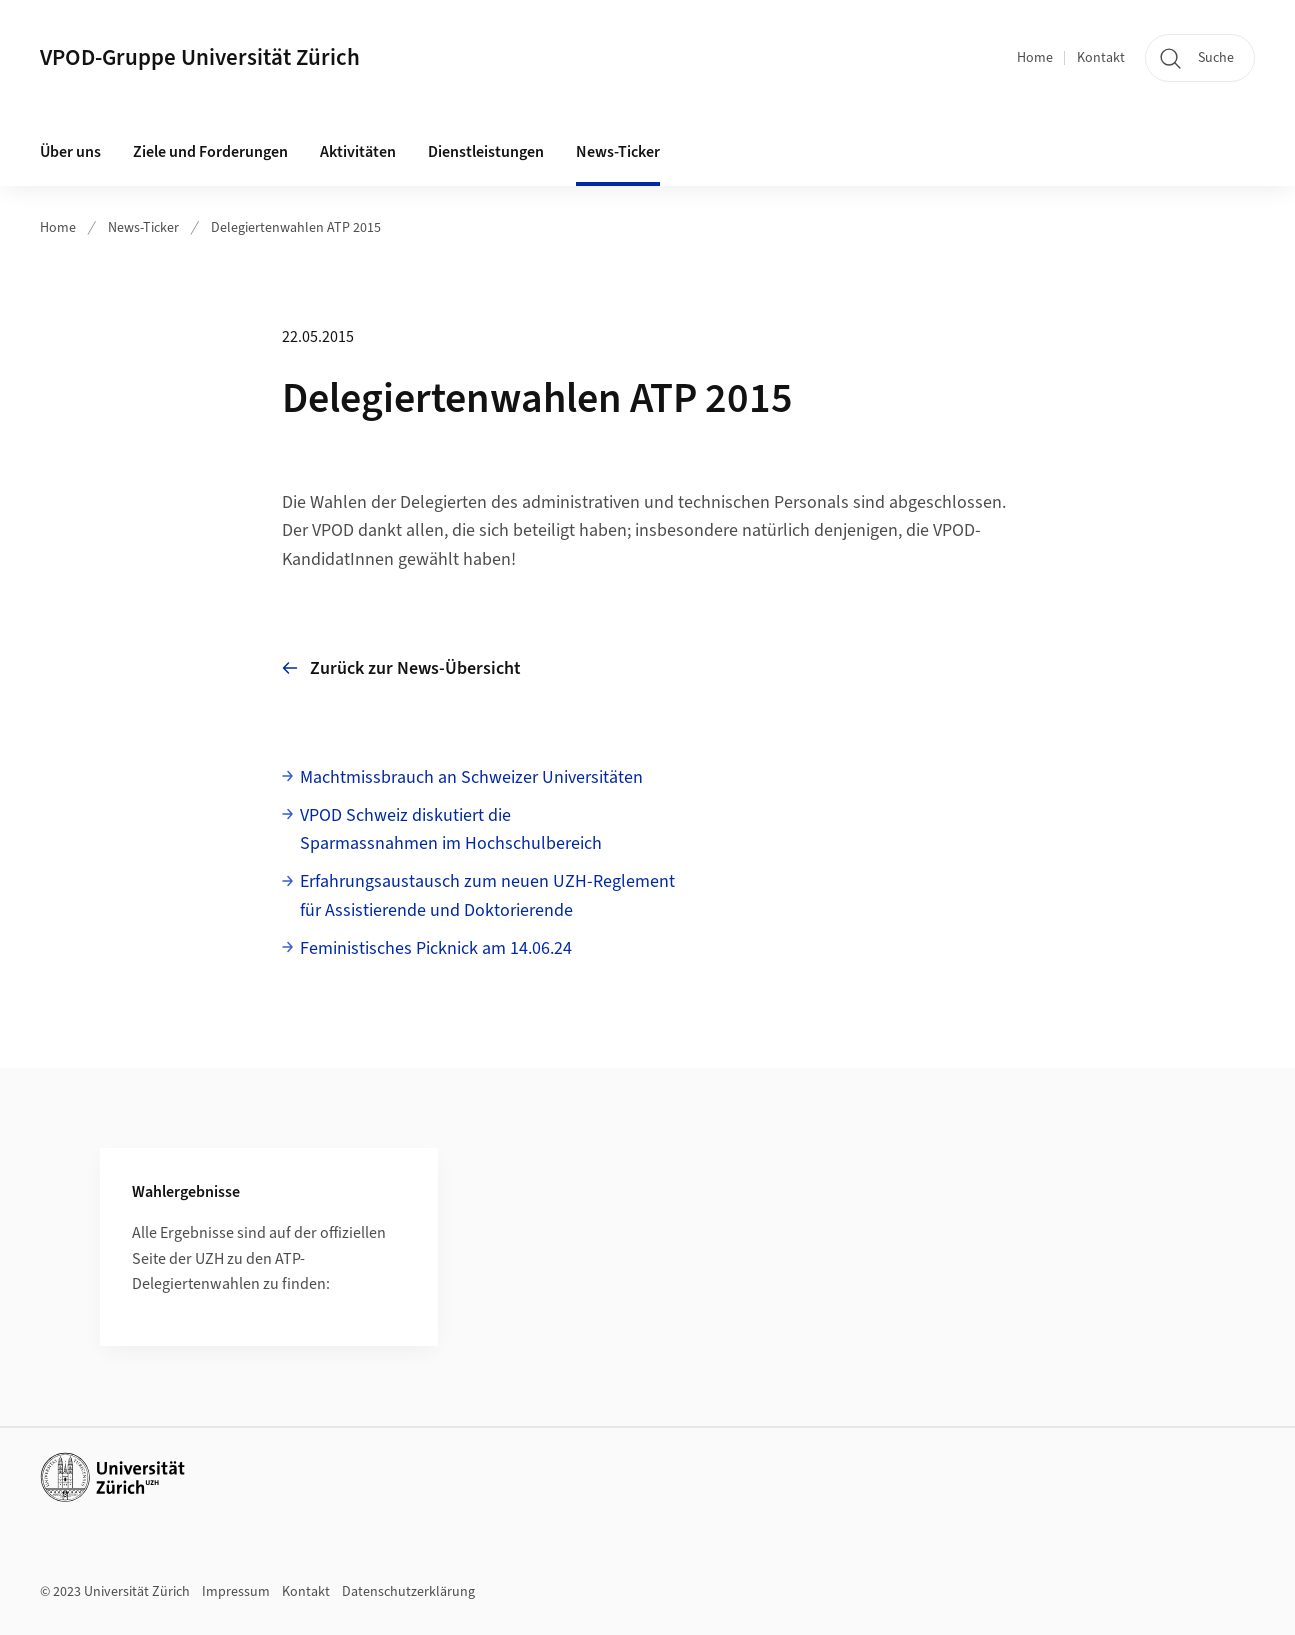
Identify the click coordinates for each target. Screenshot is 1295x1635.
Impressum (236, 1592)
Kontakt (1101, 58)
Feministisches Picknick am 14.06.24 (436, 948)
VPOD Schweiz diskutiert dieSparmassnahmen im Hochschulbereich (451, 830)
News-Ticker (143, 228)
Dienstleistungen (486, 152)
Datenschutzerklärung (408, 1592)
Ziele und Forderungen (210, 152)
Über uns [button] (70, 152)
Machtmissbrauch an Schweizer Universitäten (471, 777)
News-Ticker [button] (618, 152)
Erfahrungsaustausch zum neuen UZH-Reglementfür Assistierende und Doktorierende (487, 896)
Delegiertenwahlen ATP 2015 (296, 228)
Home (1035, 58)
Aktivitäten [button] (358, 152)
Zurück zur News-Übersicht (401, 668)
